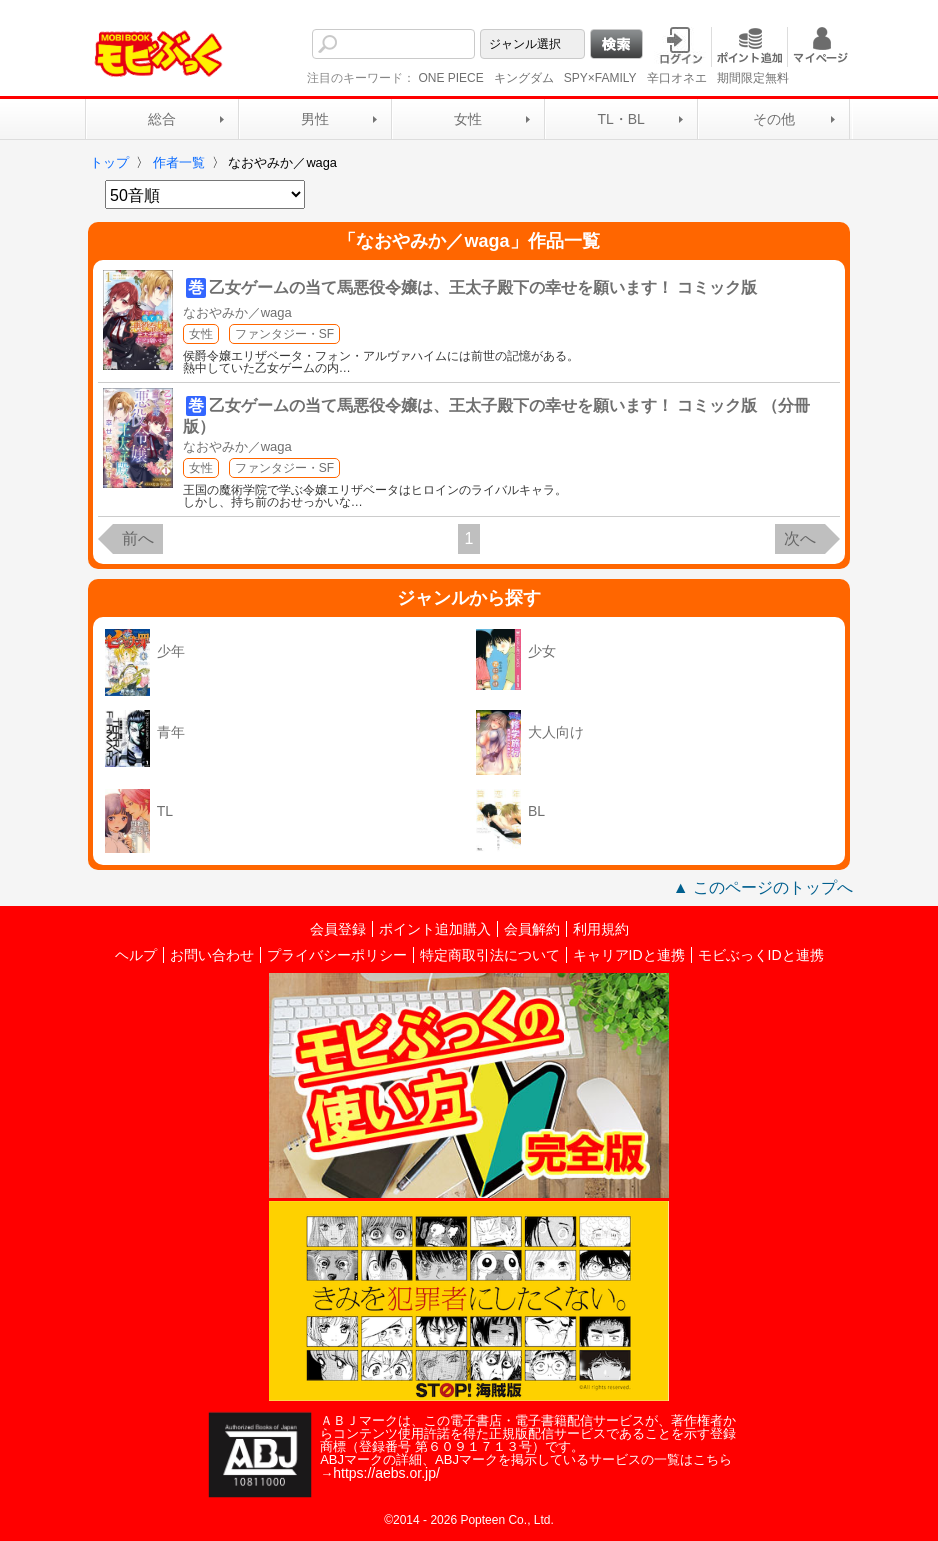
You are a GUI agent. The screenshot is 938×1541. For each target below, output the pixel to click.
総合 (162, 119)
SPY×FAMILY (600, 78)
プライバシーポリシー (337, 955)
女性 (468, 119)
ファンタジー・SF (284, 334)
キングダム (524, 78)
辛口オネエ (677, 78)
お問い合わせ (212, 955)
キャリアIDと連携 (629, 955)
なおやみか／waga (237, 312)
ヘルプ (136, 955)
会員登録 (338, 929)
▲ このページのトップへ (763, 887)
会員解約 (532, 929)
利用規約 (601, 929)
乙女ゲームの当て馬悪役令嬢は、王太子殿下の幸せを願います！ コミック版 (483, 287)
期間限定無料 (753, 78)
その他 (774, 119)
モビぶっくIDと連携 (761, 955)
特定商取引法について (490, 955)
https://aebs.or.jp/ (386, 1473)
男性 (315, 119)
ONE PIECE (450, 78)
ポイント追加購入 (435, 929)
